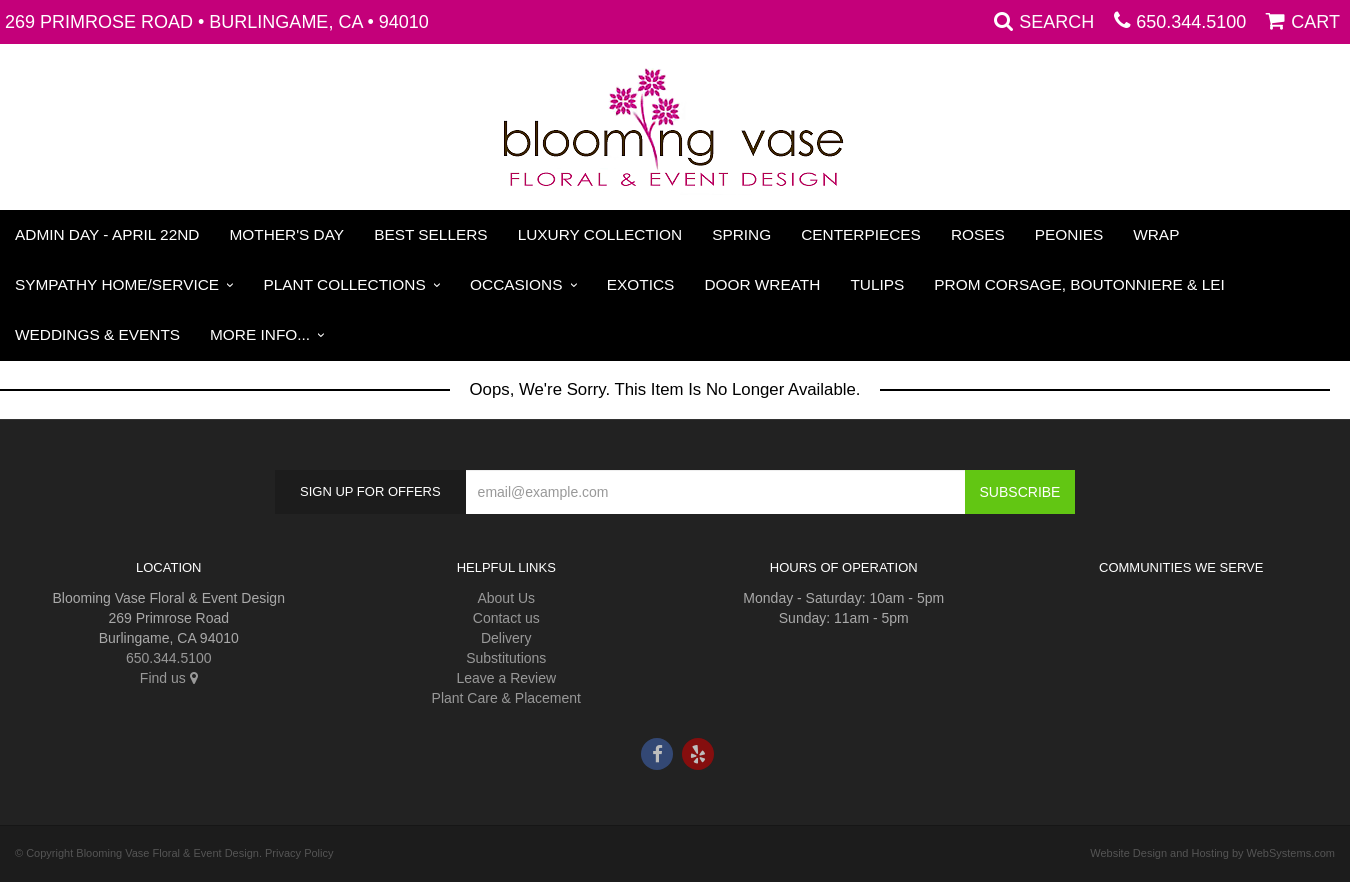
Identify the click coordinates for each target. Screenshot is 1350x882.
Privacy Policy (299, 853)
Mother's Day (286, 234)
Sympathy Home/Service (117, 284)
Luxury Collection (600, 234)
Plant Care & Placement (506, 698)
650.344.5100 (1191, 22)
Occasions (516, 284)
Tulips (877, 284)
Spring (741, 234)
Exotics (641, 284)
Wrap (1156, 234)
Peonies (1069, 234)
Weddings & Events (97, 334)
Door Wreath (762, 284)
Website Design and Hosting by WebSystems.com (1212, 853)
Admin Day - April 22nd (107, 234)
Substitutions (506, 658)
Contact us (506, 618)
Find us (169, 678)
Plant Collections (345, 284)
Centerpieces (861, 234)
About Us (506, 598)
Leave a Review (506, 678)
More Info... (260, 334)
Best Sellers (431, 234)
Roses (978, 234)
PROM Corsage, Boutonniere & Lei (1079, 284)
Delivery (506, 638)
